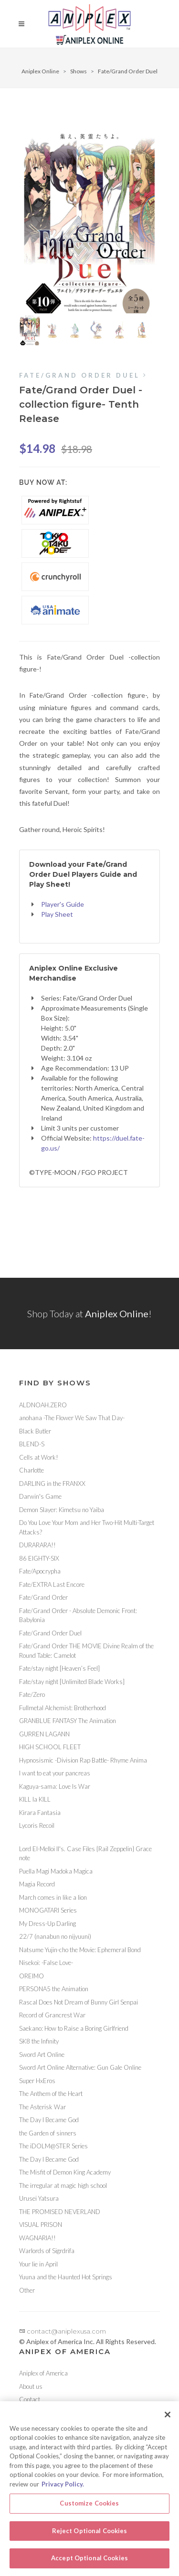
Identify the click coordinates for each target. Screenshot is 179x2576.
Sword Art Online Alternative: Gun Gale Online (80, 2067)
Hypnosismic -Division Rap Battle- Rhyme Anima (83, 1760)
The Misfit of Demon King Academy (65, 2172)
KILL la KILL (35, 1799)
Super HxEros (37, 2081)
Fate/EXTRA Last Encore (51, 1584)
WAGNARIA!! (37, 2238)
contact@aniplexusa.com (62, 2331)
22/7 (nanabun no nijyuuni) (55, 1936)
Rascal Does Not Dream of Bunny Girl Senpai (78, 2002)
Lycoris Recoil (36, 1825)
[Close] (167, 2419)
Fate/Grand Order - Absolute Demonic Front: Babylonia (78, 1615)
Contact (29, 2399)
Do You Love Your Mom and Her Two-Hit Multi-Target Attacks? (86, 1527)
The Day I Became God (49, 2120)
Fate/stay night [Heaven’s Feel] (59, 1668)
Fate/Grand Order (43, 1597)
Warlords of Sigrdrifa (46, 2251)
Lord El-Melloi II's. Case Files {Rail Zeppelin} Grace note (85, 1853)
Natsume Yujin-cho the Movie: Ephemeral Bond (80, 1950)
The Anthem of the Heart (51, 2093)
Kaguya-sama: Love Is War (54, 1786)
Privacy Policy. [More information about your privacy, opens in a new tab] (63, 2489)
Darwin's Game (40, 1496)
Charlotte (31, 1470)
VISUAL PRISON (40, 2224)
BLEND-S (31, 1444)
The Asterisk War (42, 2107)
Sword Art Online (41, 2054)
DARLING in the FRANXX (52, 1483)
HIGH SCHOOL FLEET (50, 1747)
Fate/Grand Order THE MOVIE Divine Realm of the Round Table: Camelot (86, 1650)
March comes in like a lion (53, 1897)
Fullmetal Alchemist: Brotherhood (62, 1708)
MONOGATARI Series (48, 1910)
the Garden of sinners (47, 2133)
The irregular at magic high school (63, 2185)
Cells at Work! (38, 1457)
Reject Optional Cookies (89, 2536)
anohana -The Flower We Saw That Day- (72, 1418)
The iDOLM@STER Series (53, 2146)
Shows (78, 71)
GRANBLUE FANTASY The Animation (67, 1720)
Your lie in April (38, 2264)
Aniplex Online (40, 71)
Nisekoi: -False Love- (46, 1962)
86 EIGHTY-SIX (39, 1558)
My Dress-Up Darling (47, 1923)
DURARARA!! (37, 1545)
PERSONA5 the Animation (53, 1989)
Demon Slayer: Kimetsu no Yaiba (61, 1510)
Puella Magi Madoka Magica (56, 1871)
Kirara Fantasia (40, 1812)
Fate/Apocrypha (40, 1571)
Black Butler (35, 1431)
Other (27, 2290)
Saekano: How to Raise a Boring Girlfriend (73, 2028)
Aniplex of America (43, 2373)
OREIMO (31, 1976)
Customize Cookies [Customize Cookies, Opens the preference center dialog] (89, 2509)
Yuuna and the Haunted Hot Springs (65, 2277)
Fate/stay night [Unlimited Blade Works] (72, 1681)
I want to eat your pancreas (54, 1773)
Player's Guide (62, 904)
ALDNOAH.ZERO (43, 1405)
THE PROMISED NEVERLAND (59, 2211)
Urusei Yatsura (39, 2198)
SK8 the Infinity (39, 2041)
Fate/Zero (32, 1694)
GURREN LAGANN (44, 1734)
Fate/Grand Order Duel (128, 71)
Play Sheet (57, 914)
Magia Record (37, 1884)
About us (30, 2386)
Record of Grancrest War (52, 2015)
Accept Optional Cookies (89, 2563)
